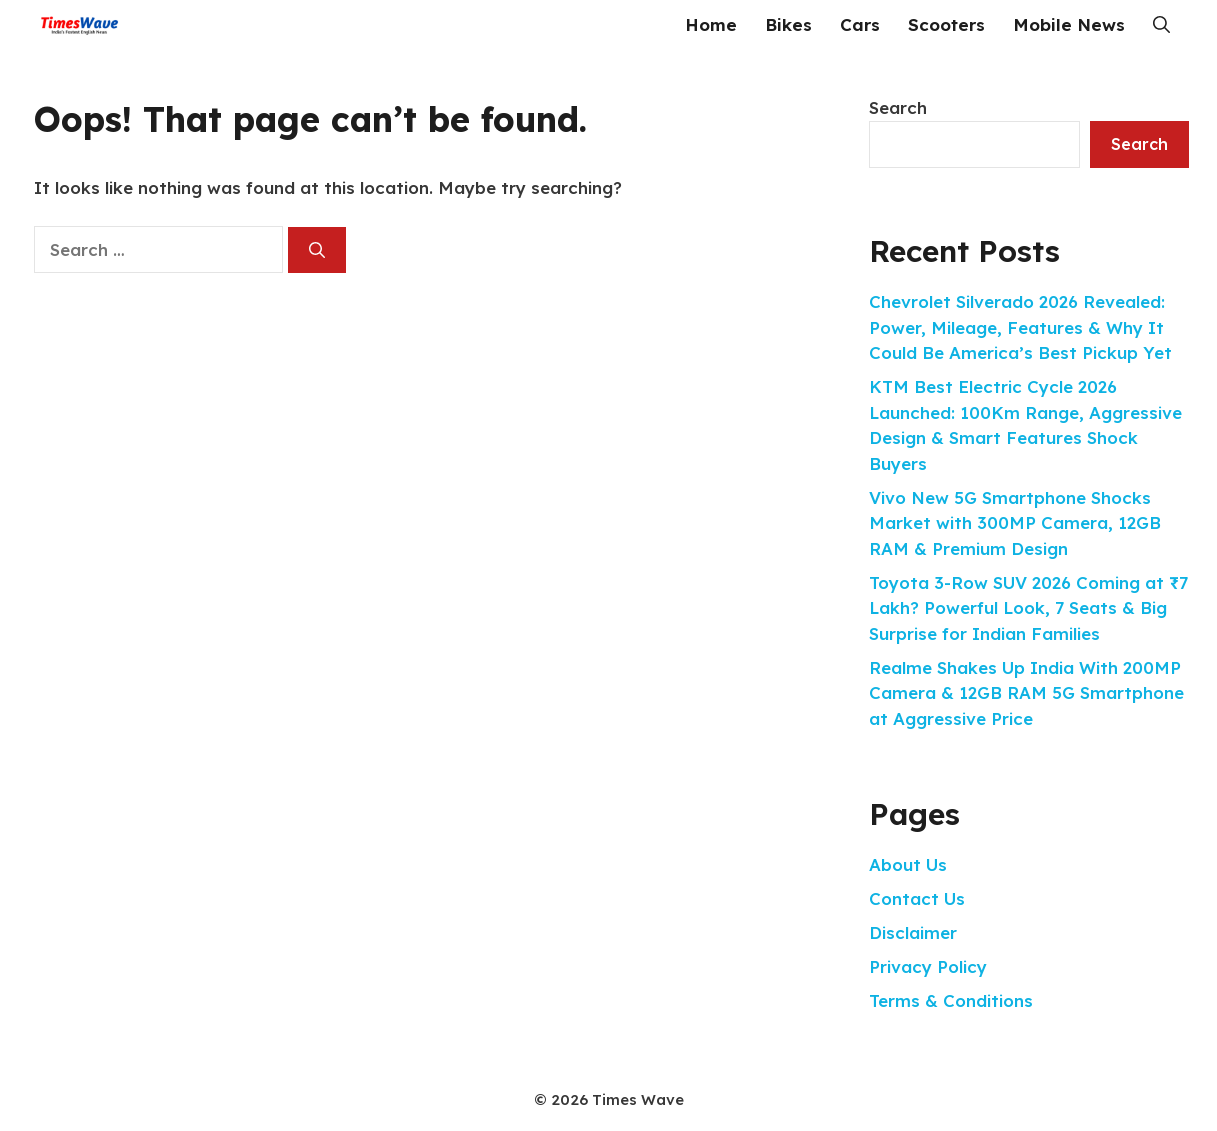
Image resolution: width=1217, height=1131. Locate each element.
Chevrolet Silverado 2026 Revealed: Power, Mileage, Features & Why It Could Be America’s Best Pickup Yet (1020, 327)
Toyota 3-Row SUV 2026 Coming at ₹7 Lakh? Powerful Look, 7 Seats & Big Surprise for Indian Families (1028, 608)
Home (711, 24)
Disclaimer (913, 932)
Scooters (946, 24)
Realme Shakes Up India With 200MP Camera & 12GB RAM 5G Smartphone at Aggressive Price (1026, 693)
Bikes (788, 24)
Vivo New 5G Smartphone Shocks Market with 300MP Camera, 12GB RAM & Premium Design (1015, 523)
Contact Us (917, 898)
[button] (1161, 25)
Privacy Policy (928, 966)
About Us (908, 864)
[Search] (317, 250)
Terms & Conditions (951, 1000)
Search (898, 107)
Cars (860, 24)
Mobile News (1069, 24)
